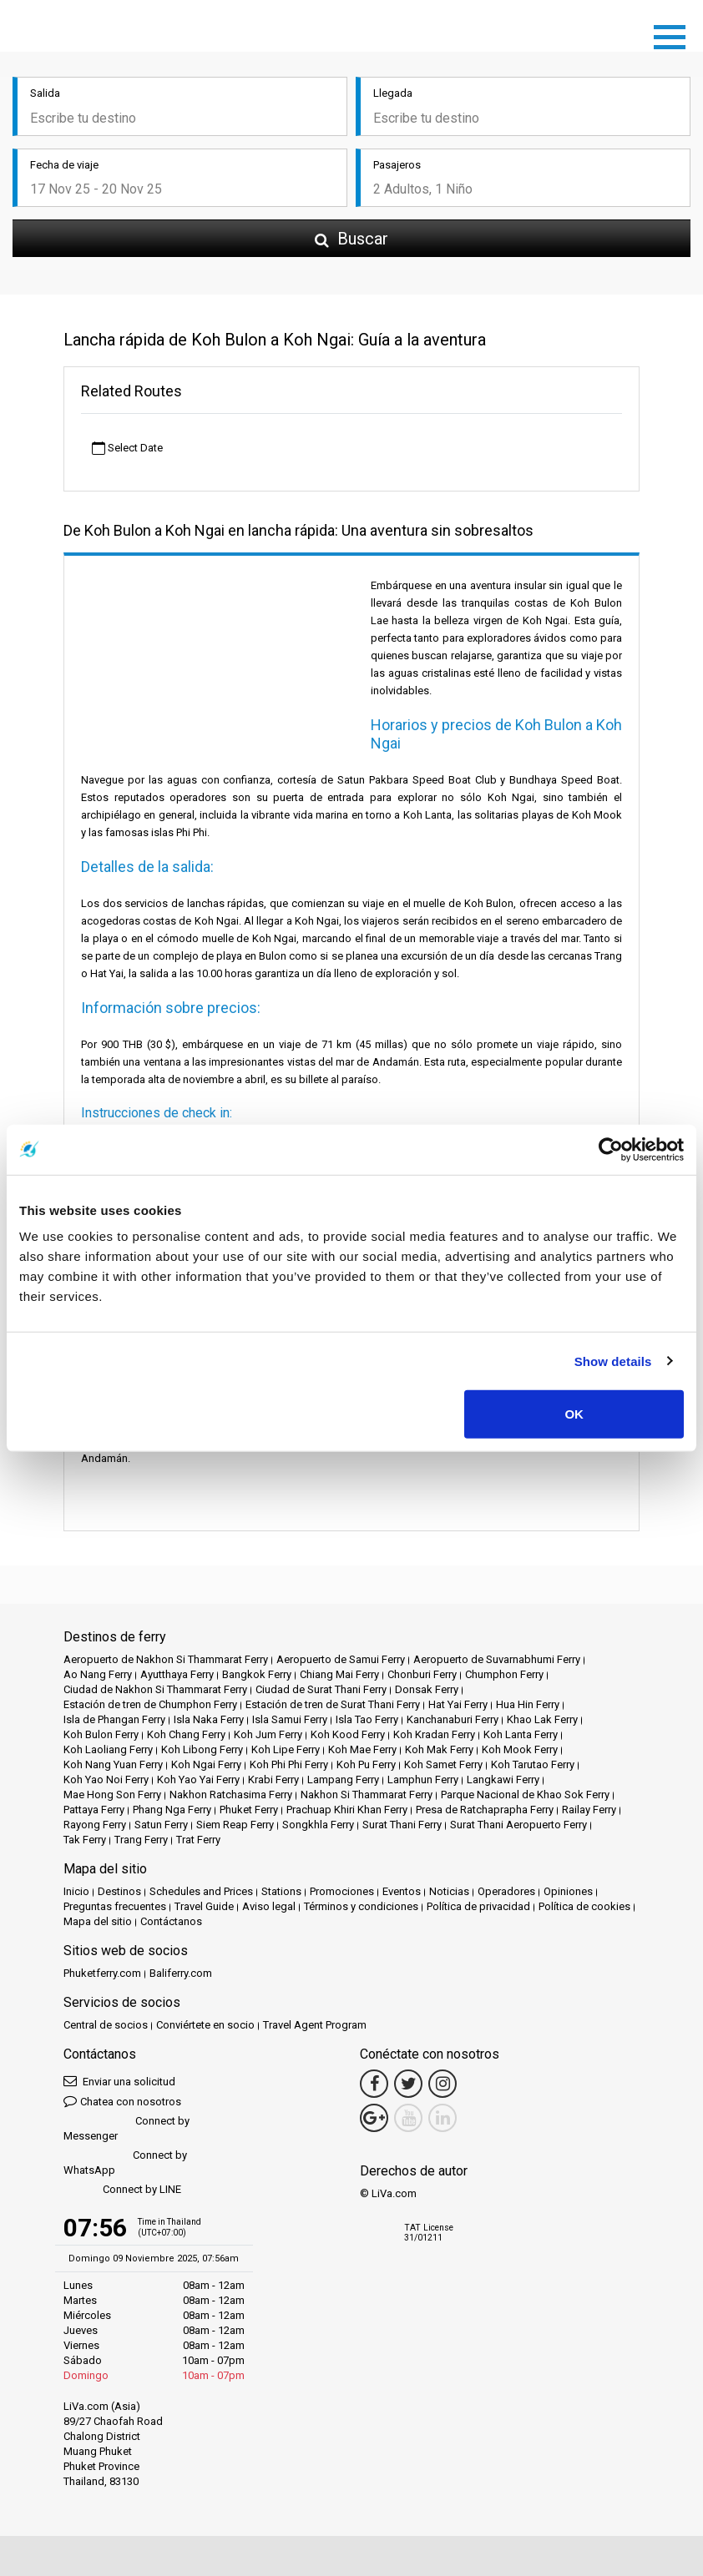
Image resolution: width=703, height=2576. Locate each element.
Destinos (119, 1891)
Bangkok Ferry (256, 1674)
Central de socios (105, 2025)
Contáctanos (171, 1921)
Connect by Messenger (126, 2128)
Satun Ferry (161, 1824)
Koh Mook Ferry (520, 1749)
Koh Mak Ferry (439, 1749)
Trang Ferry (141, 1839)
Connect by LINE (122, 2190)
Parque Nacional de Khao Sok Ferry (525, 1794)
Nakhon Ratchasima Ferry (230, 1794)
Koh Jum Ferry (268, 1734)
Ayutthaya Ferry (177, 1674)
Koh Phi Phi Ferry (289, 1764)
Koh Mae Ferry (362, 1749)
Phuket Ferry (249, 1809)
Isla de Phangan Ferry (114, 1719)
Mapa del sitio (97, 1921)
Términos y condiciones (361, 1906)
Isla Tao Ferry (367, 1719)
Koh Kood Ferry (348, 1734)
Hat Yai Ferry (458, 1704)
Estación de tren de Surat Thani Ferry (332, 1704)
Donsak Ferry (426, 1689)
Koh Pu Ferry (366, 1764)
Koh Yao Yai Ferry (198, 1779)
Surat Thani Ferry (402, 1824)
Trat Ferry (198, 1839)
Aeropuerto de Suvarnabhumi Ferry (496, 1659)
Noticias (449, 1891)
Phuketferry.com (102, 1973)
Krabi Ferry (273, 1779)
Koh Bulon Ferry (101, 1734)
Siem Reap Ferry (235, 1824)
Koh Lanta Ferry (520, 1734)
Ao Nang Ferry (97, 1674)
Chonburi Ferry (422, 1674)
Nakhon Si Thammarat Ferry (366, 1794)
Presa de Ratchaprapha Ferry (485, 1809)
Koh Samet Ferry (443, 1764)
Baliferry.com (180, 1973)
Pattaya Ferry (93, 1809)
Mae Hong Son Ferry (112, 1794)
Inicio (76, 1891)
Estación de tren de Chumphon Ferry (150, 1704)
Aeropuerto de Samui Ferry (340, 1659)
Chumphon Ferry (504, 1674)
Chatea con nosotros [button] (122, 2101)
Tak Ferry (84, 1839)
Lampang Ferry (343, 1779)
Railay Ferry (589, 1809)
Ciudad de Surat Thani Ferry (321, 1689)
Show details (613, 1361)
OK (574, 1414)
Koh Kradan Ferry (434, 1734)
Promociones (342, 1891)
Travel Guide (204, 1906)
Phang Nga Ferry (172, 1809)
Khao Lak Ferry (542, 1719)
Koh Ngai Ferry (206, 1764)
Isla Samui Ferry (289, 1719)
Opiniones (568, 1891)
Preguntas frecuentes (114, 1906)
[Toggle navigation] (674, 34)
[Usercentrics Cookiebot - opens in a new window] (611, 1149)
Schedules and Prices (201, 1891)
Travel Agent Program (315, 2025)
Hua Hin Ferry (527, 1704)
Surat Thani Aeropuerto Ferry (518, 1824)
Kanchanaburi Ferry (452, 1719)
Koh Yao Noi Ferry (106, 1779)
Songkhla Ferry (318, 1824)
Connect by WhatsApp (125, 2162)
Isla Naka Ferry (209, 1719)
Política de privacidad (478, 1906)
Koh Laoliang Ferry (108, 1749)
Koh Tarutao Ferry (532, 1764)
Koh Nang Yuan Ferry (113, 1764)
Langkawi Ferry (503, 1779)
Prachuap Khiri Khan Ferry (346, 1809)
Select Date (127, 448)
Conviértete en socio (205, 2025)
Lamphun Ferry (422, 1779)
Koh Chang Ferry (186, 1734)
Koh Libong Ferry (202, 1749)
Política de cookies (584, 1906)
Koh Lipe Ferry (285, 1749)
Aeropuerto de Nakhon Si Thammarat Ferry (165, 1659)
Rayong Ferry (94, 1824)
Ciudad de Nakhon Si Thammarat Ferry (155, 1689)
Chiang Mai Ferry (339, 1674)
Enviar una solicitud (119, 2081)
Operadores (506, 1891)
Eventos (401, 1891)
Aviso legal (269, 1906)
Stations (281, 1891)
